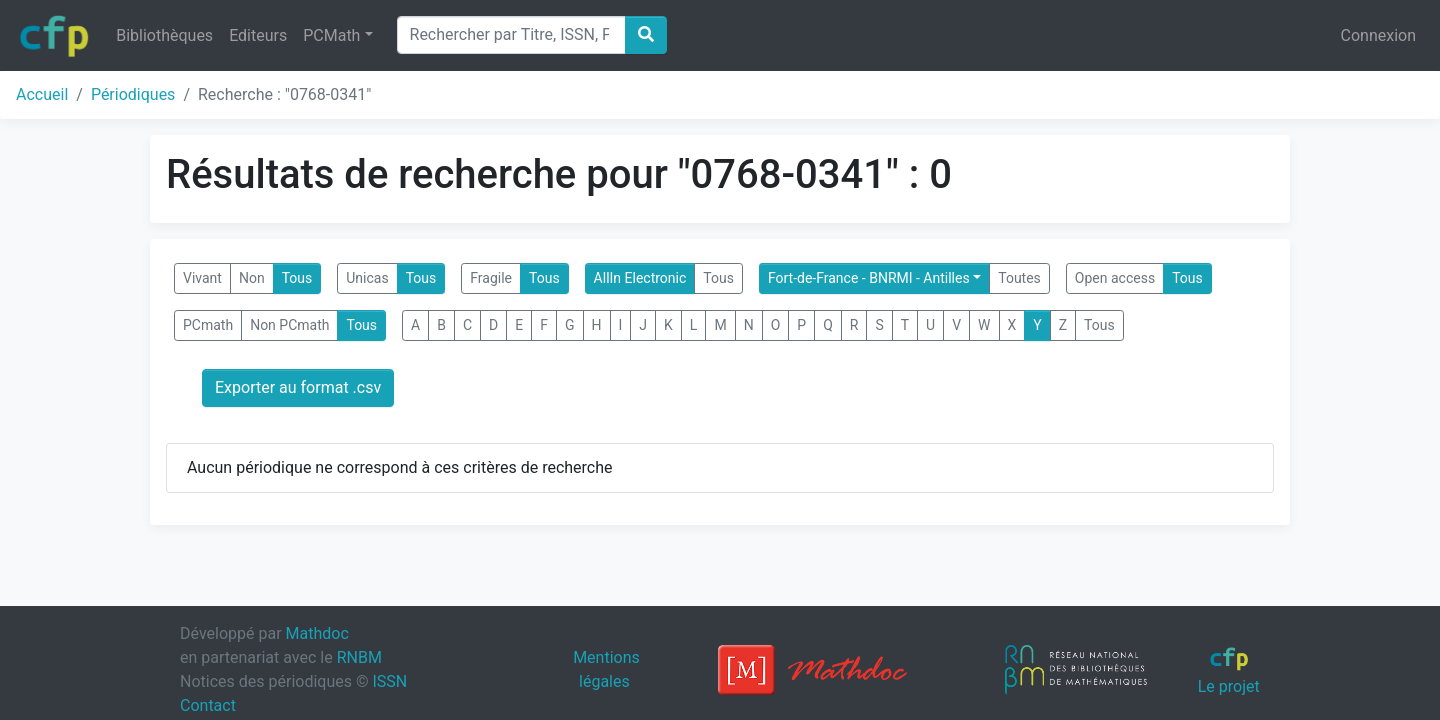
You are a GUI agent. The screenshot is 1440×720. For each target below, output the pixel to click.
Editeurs (258, 35)
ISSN (389, 681)
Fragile (491, 278)
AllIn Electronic (640, 278)
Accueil (42, 94)
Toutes (1019, 278)
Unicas (367, 278)
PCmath (208, 325)
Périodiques (133, 94)
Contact (208, 705)
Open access (1115, 278)
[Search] (511, 35)
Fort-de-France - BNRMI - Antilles (869, 278)
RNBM (359, 657)
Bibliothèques (164, 35)
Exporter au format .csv (298, 387)
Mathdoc (317, 633)
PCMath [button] (331, 35)
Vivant (202, 278)
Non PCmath (289, 325)
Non (252, 278)
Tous (297, 278)
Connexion (1378, 35)
